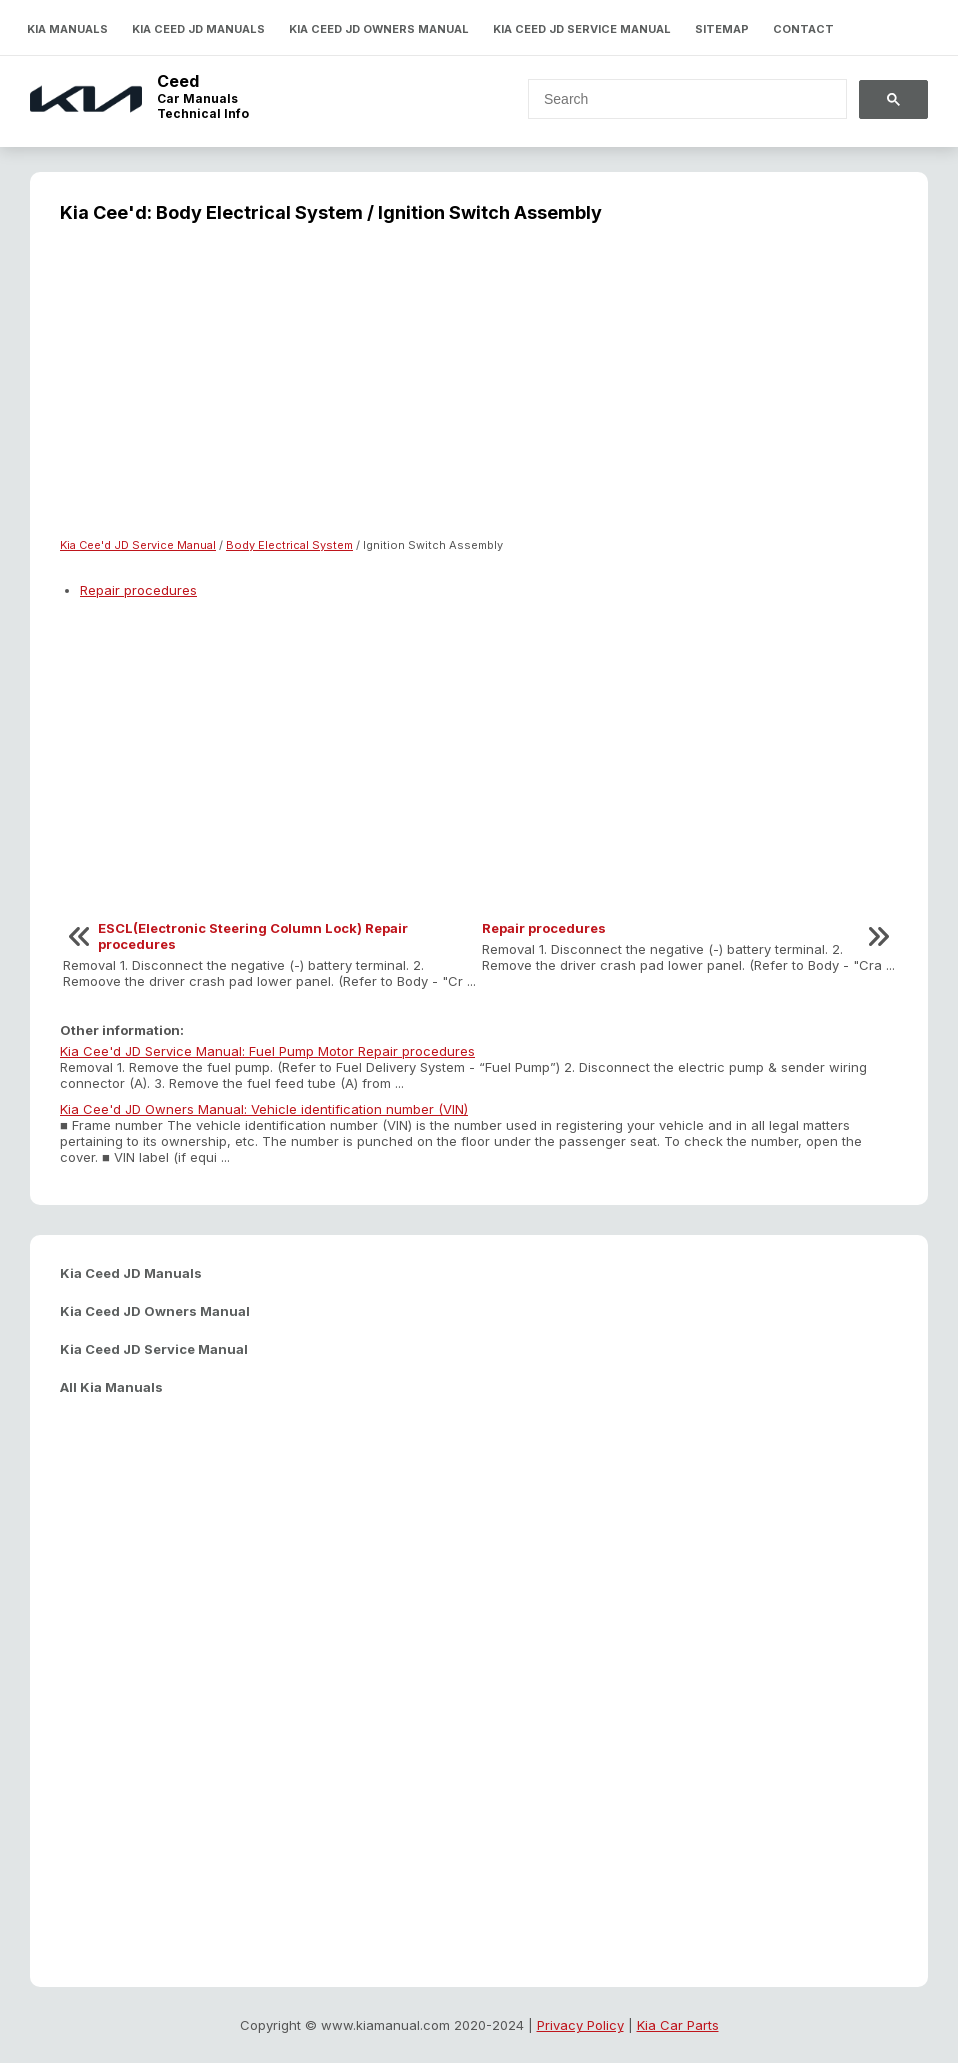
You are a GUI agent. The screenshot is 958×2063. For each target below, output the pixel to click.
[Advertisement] (479, 393)
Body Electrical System (289, 545)
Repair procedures (138, 590)
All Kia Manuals (111, 1387)
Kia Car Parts (678, 2025)
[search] (675, 99)
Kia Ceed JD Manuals (198, 29)
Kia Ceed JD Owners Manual (379, 29)
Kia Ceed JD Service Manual (582, 29)
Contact (803, 29)
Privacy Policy (580, 2025)
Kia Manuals (67, 29)
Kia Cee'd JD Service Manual (138, 545)
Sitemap (722, 29)
